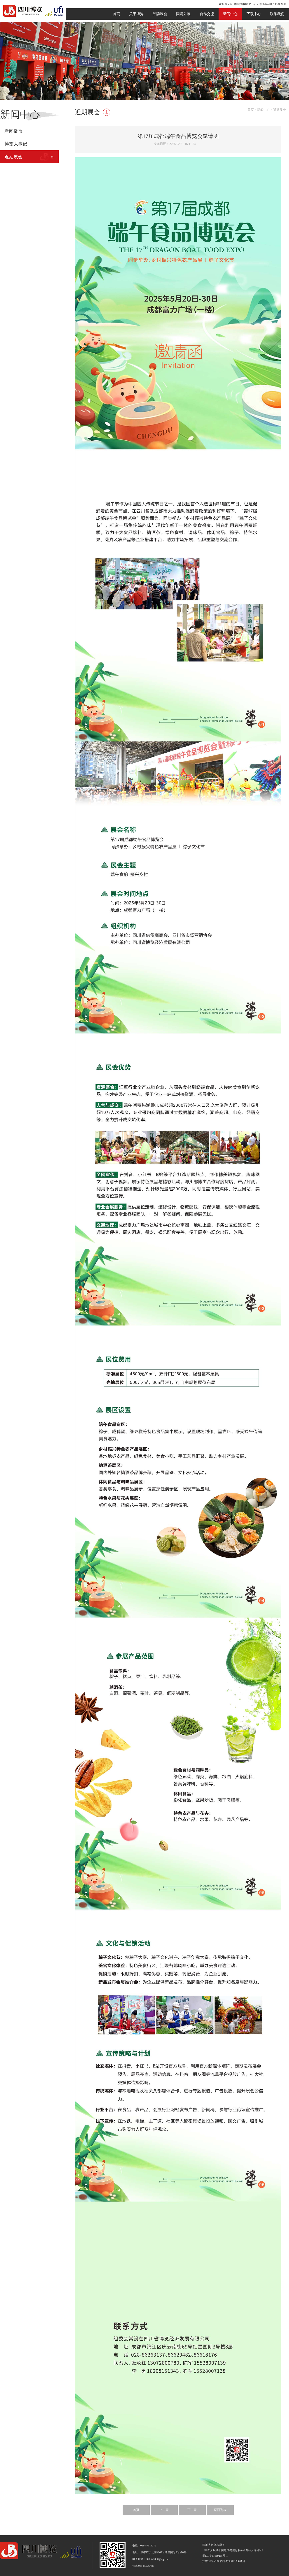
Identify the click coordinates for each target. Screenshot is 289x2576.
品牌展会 (160, 14)
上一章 (164, 2510)
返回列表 (220, 2510)
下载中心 (254, 14)
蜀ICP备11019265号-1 (215, 2555)
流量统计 (240, 2561)
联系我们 (277, 14)
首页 (116, 14)
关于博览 (136, 14)
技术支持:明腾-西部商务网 (218, 2561)
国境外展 (183, 14)
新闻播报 (14, 130)
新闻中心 (230, 14)
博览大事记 (16, 143)
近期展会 (14, 156)
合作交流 (207, 14)
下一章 (192, 2510)
